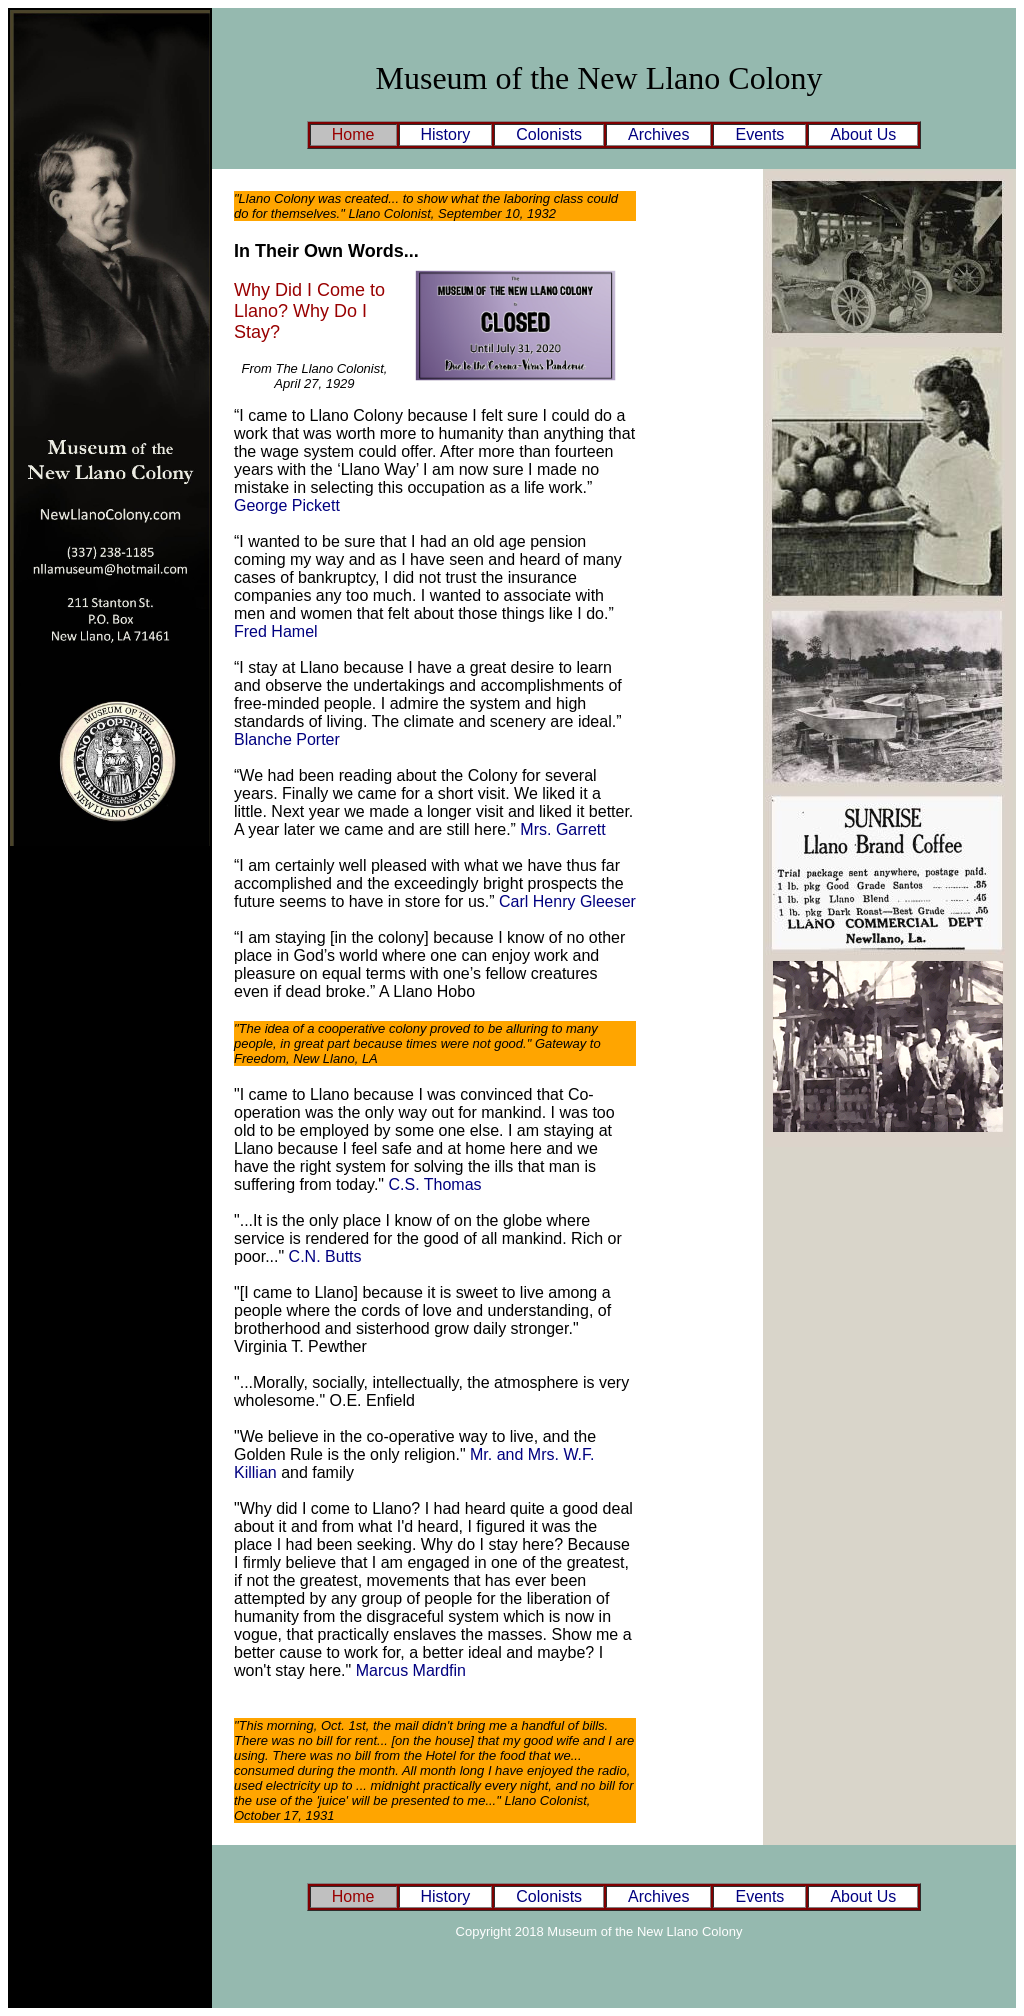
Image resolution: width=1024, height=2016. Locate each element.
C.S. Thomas (435, 1184)
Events (759, 134)
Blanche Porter (287, 739)
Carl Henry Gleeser (567, 901)
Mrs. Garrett (562, 829)
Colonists (549, 134)
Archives (658, 134)
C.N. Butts (325, 1256)
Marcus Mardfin (411, 1670)
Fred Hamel (276, 631)
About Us (863, 134)
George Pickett (287, 505)
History (446, 134)
